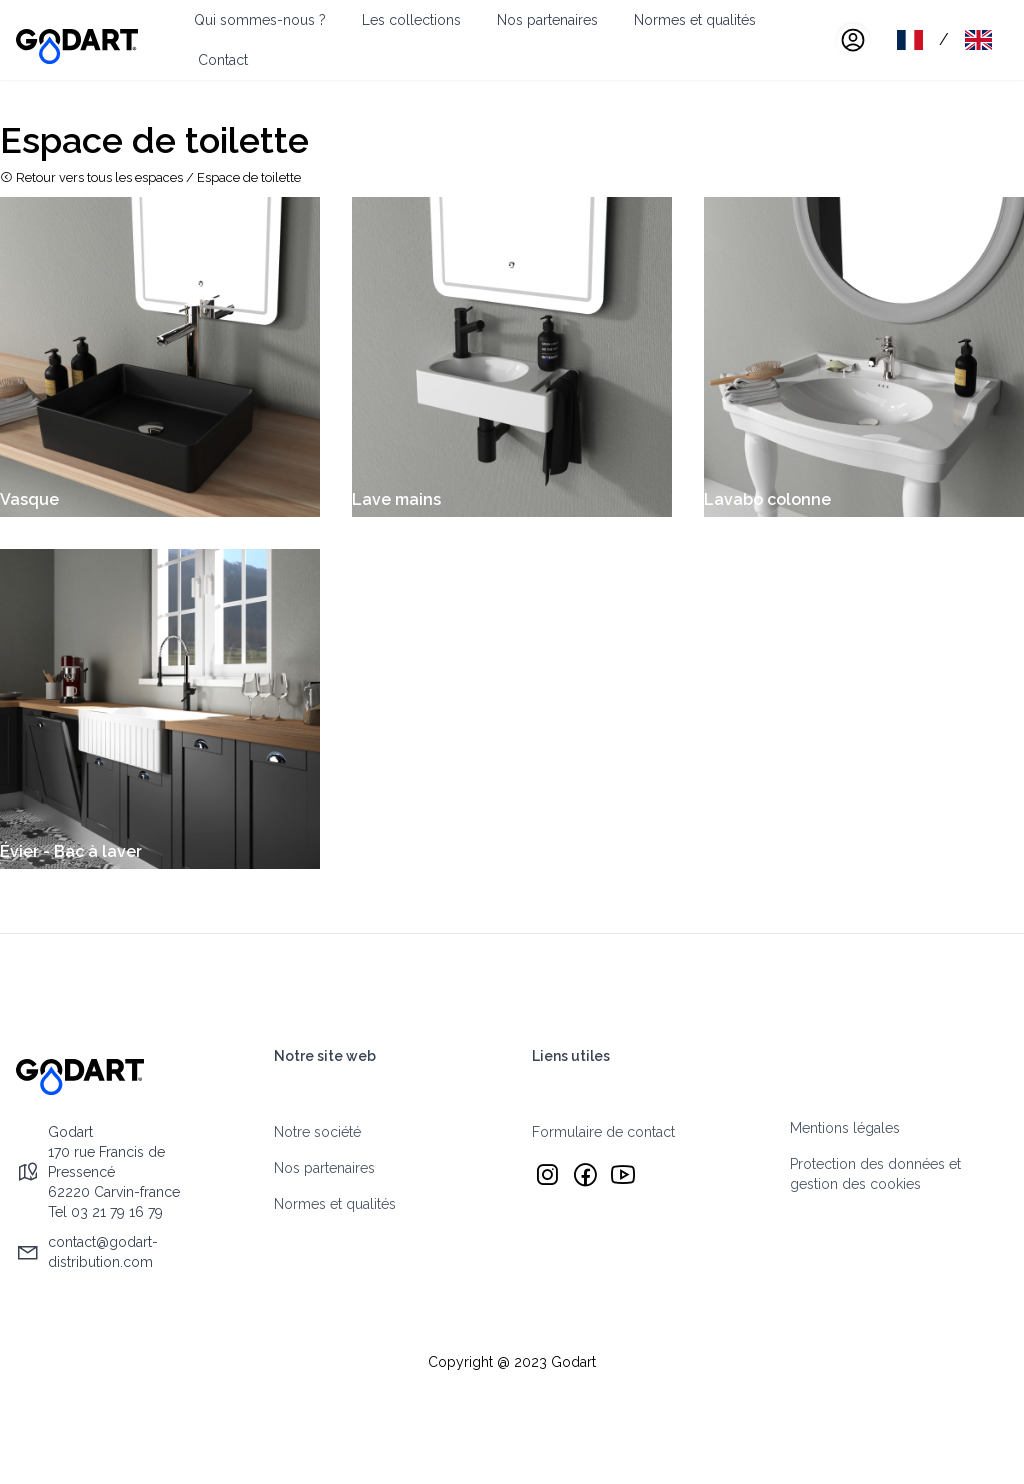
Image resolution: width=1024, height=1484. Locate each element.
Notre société (317, 1132)
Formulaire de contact (603, 1132)
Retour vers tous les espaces (91, 177)
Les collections (411, 20)
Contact (223, 60)
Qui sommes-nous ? (260, 20)
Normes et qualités (695, 20)
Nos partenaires (547, 20)
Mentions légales (845, 1128)
